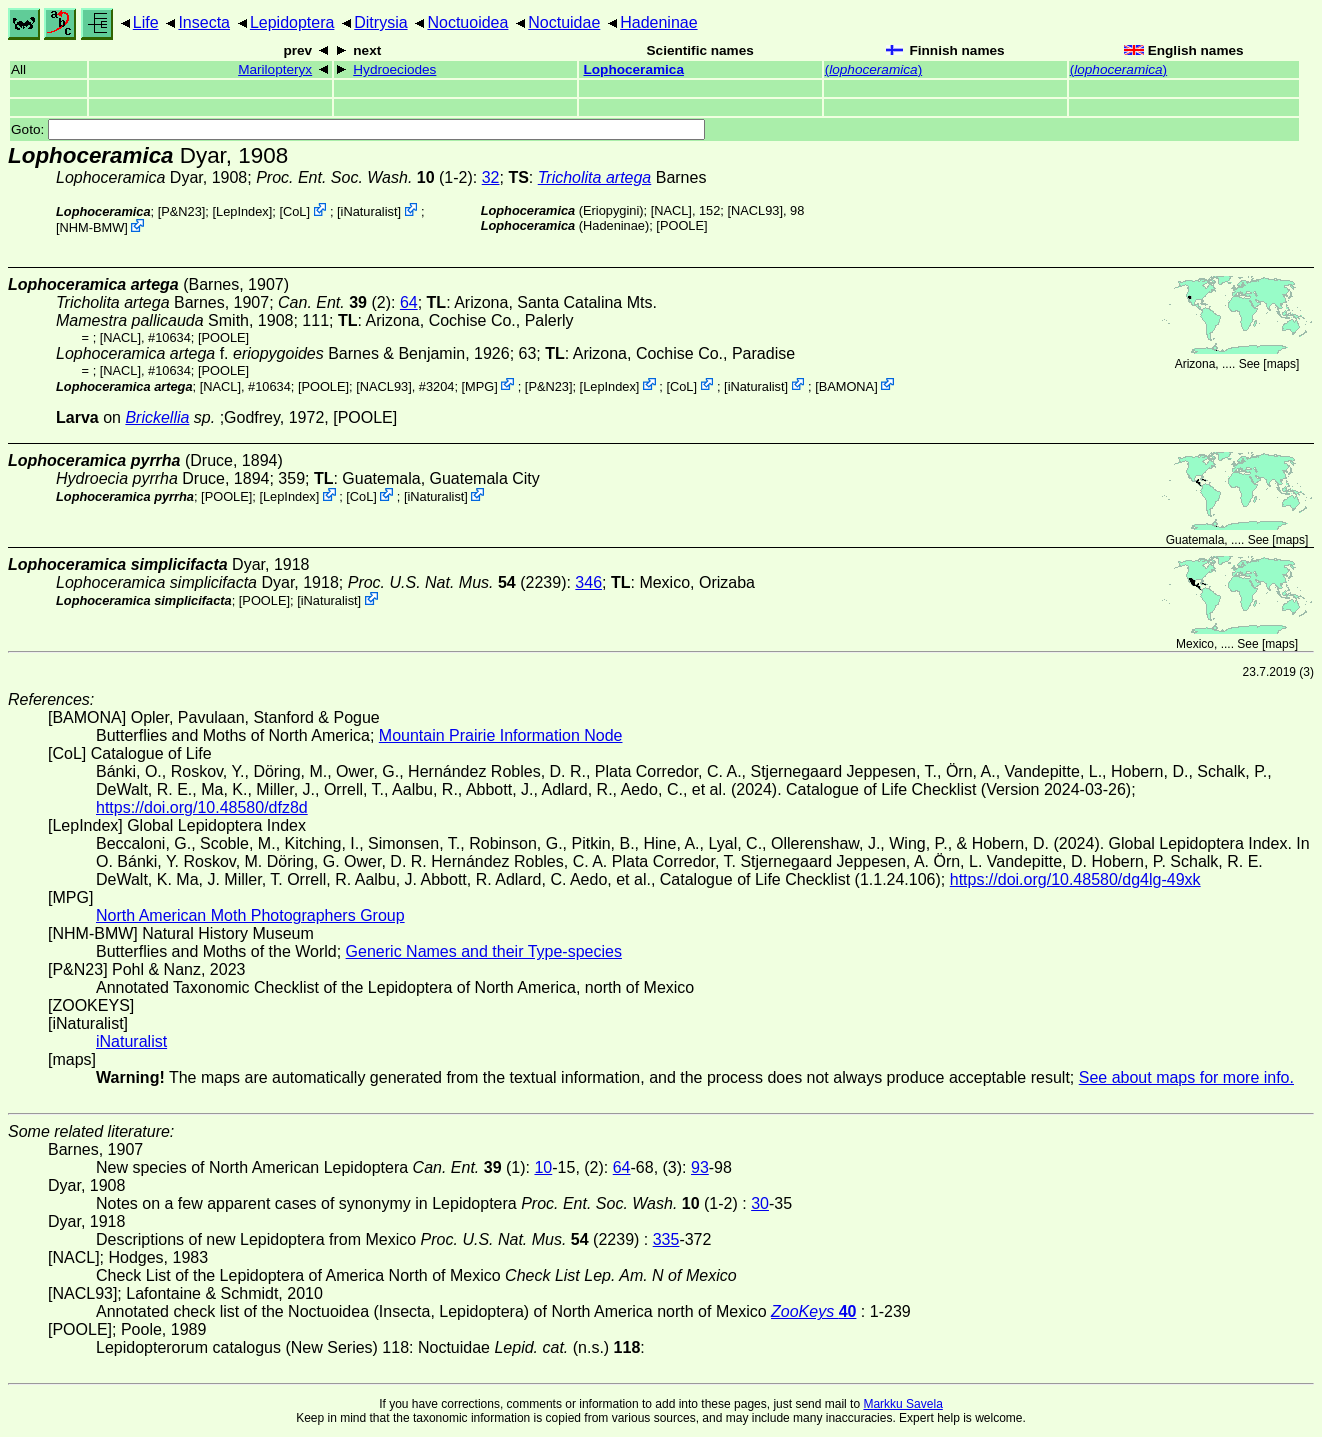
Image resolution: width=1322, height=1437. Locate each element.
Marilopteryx (275, 69)
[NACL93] (754, 210)
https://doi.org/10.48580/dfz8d (202, 807)
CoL (294, 211)
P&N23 (181, 211)
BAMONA (846, 385)
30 (760, 1203)
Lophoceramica (633, 69)
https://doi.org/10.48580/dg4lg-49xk (1075, 879)
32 (491, 177)
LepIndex (242, 211)
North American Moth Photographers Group (250, 915)
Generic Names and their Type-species (484, 951)
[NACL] (671, 210)
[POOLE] (681, 225)
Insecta (204, 22)
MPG (479, 385)
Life (146, 22)
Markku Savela (902, 1404)
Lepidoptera (292, 22)
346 (588, 582)
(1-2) (364, 177)
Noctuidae (564, 22)
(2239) (457, 582)
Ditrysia (380, 22)
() (873, 69)
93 (700, 1167)
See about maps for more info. (1186, 1077)
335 (666, 1239)
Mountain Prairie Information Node (501, 735)
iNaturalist (369, 211)
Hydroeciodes (394, 69)
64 (409, 302)
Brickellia (157, 417)
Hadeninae (658, 22)
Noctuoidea (467, 22)
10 (543, 1167)
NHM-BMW (92, 227)
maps (1281, 364)
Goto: (358, 129)
